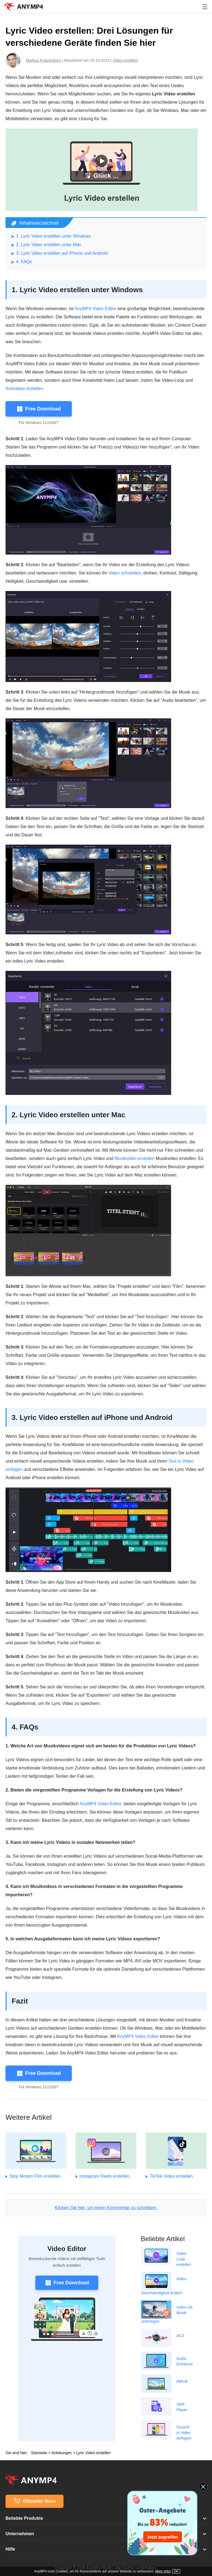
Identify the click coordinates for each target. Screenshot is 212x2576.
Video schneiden (124, 573)
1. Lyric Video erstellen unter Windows (53, 236)
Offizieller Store (35, 2501)
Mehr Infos (163, 2571)
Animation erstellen (24, 388)
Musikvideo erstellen (135, 1158)
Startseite (39, 2453)
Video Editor (66, 2248)
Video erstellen (125, 60)
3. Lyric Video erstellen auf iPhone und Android (62, 253)
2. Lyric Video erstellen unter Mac (48, 244)
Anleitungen (61, 2453)
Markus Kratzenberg (43, 60)
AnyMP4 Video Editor (95, 308)
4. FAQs (24, 261)
